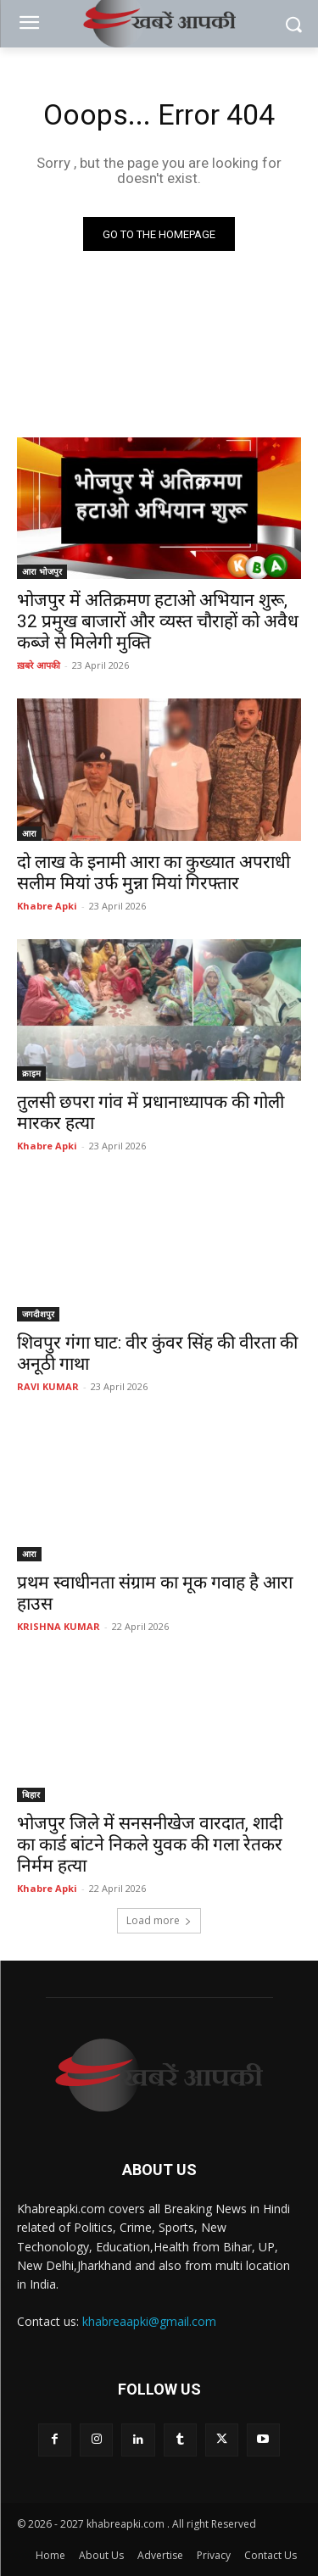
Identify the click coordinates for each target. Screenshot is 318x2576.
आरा (29, 833)
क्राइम (31, 1073)
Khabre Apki (47, 905)
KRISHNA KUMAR (58, 1626)
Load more (159, 1920)
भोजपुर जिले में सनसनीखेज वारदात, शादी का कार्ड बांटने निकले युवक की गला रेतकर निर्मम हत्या (149, 1844)
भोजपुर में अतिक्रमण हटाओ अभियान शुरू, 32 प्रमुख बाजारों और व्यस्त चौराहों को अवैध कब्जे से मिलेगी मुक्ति (157, 621)
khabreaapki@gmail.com (149, 2321)
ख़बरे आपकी (38, 665)
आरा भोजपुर (42, 571)
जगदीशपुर (38, 1314)
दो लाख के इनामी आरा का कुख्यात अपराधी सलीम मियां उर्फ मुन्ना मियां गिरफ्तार (153, 872)
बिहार (31, 1794)
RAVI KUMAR (48, 1386)
